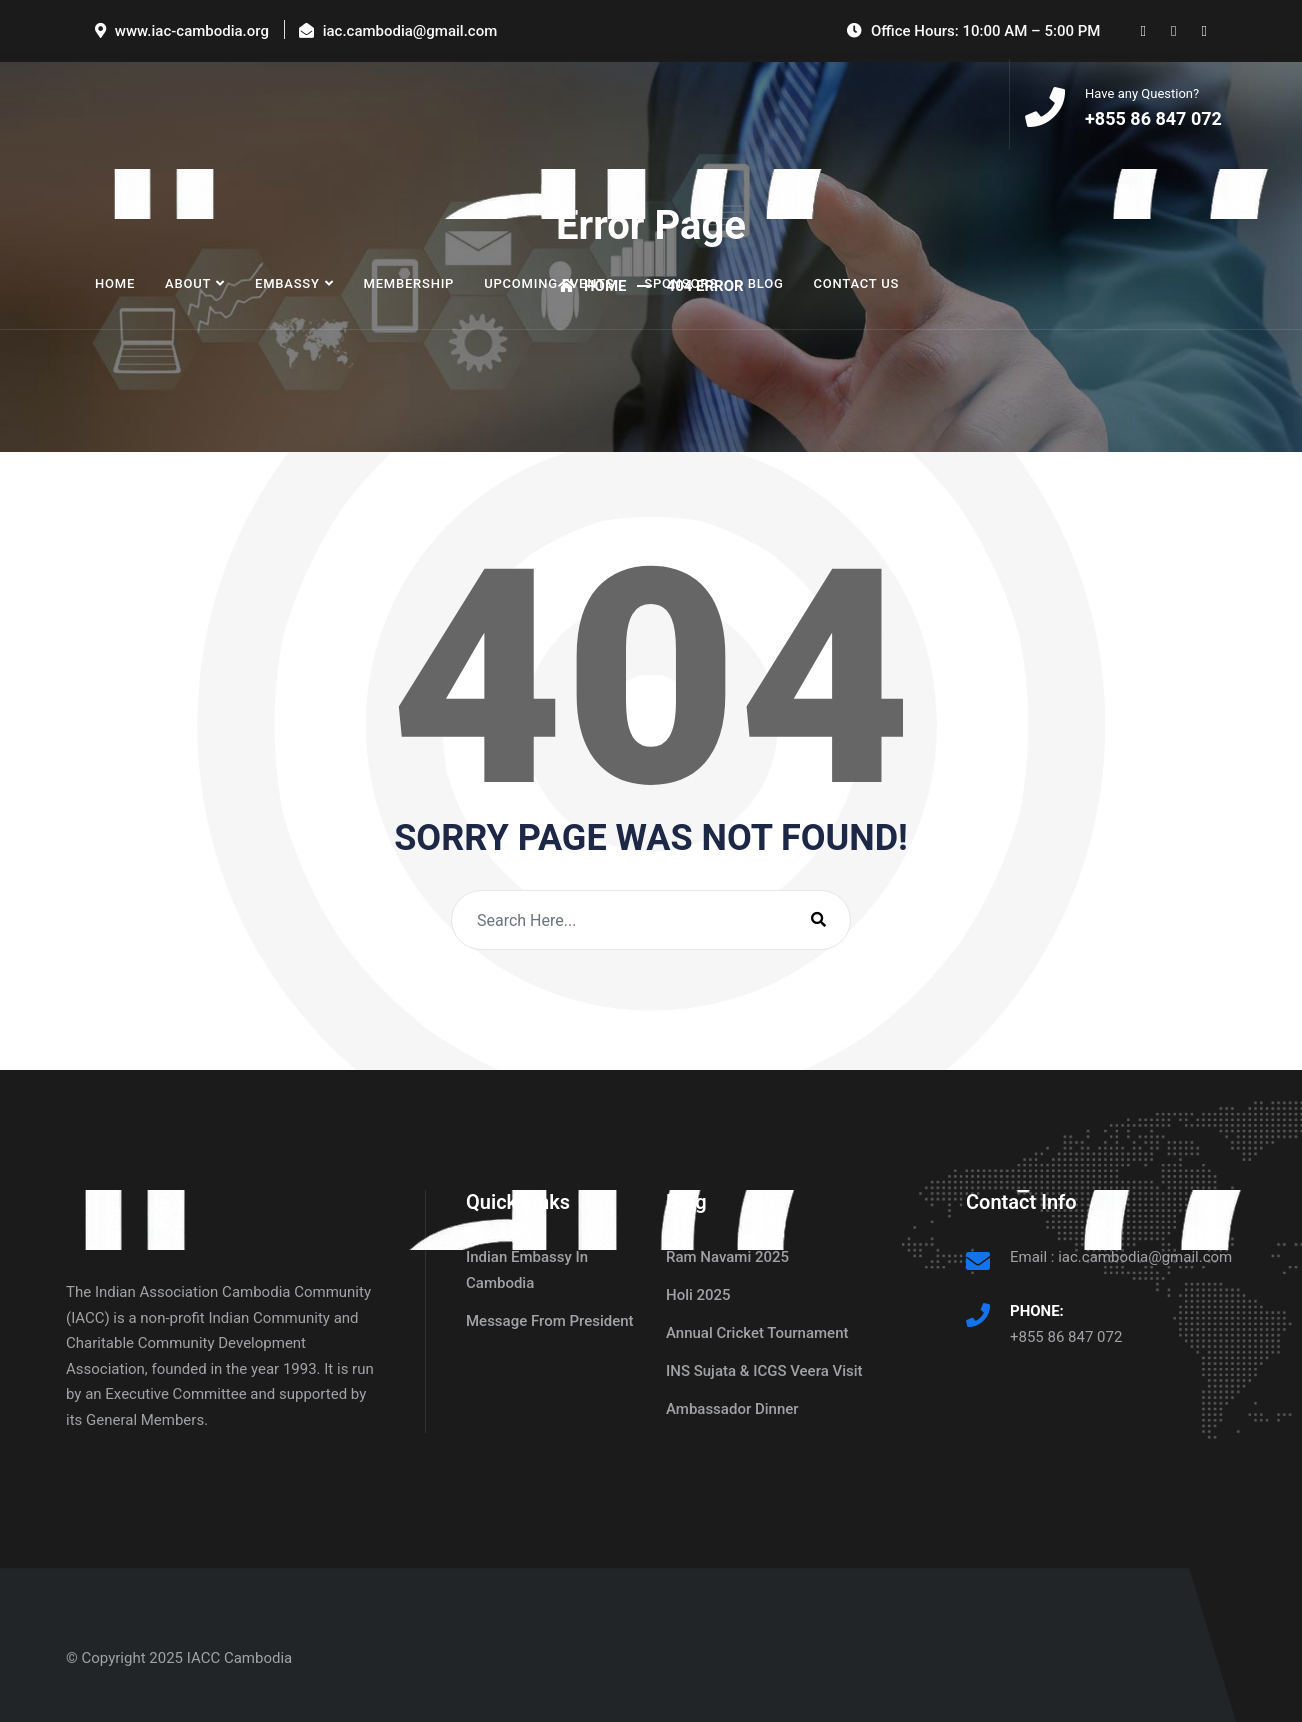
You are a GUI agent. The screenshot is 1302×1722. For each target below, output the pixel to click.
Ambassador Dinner (732, 1409)
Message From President (550, 1321)
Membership (408, 283)
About (188, 283)
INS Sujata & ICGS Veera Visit (764, 1371)
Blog (766, 283)
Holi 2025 (698, 1295)
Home (115, 283)
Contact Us (857, 283)
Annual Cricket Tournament (757, 1333)
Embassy (287, 283)
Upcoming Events (549, 283)
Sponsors (680, 283)
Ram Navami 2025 (727, 1257)
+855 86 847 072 (1066, 1337)
